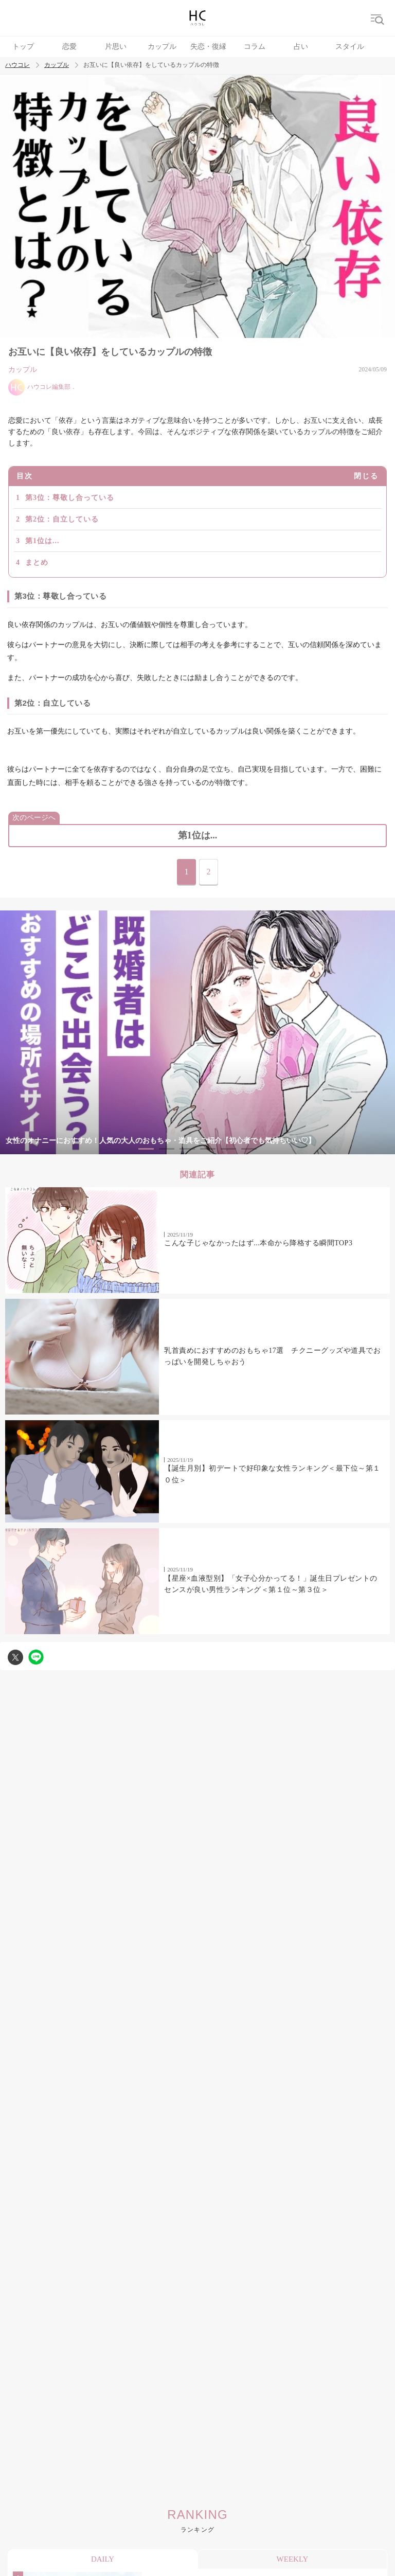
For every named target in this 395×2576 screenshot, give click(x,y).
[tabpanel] (197, 1032)
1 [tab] (146, 1149)
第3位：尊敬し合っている (69, 498)
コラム (254, 46)
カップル (162, 46)
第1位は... (42, 541)
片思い (116, 46)
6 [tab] (249, 1149)
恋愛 (69, 46)
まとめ (36, 562)
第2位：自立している (62, 519)
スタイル (349, 46)
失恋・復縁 (208, 46)
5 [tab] (228, 1149)
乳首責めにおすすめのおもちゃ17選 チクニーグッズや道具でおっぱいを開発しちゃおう (272, 1356)
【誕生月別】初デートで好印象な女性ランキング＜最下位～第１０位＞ (272, 1473)
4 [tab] (208, 1149)
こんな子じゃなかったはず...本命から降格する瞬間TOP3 (258, 1243)
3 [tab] (187, 1149)
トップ (23, 46)
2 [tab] (166, 1149)
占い (301, 46)
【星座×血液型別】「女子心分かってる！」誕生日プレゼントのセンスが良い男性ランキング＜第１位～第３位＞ (270, 1584)
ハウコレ (17, 65)
